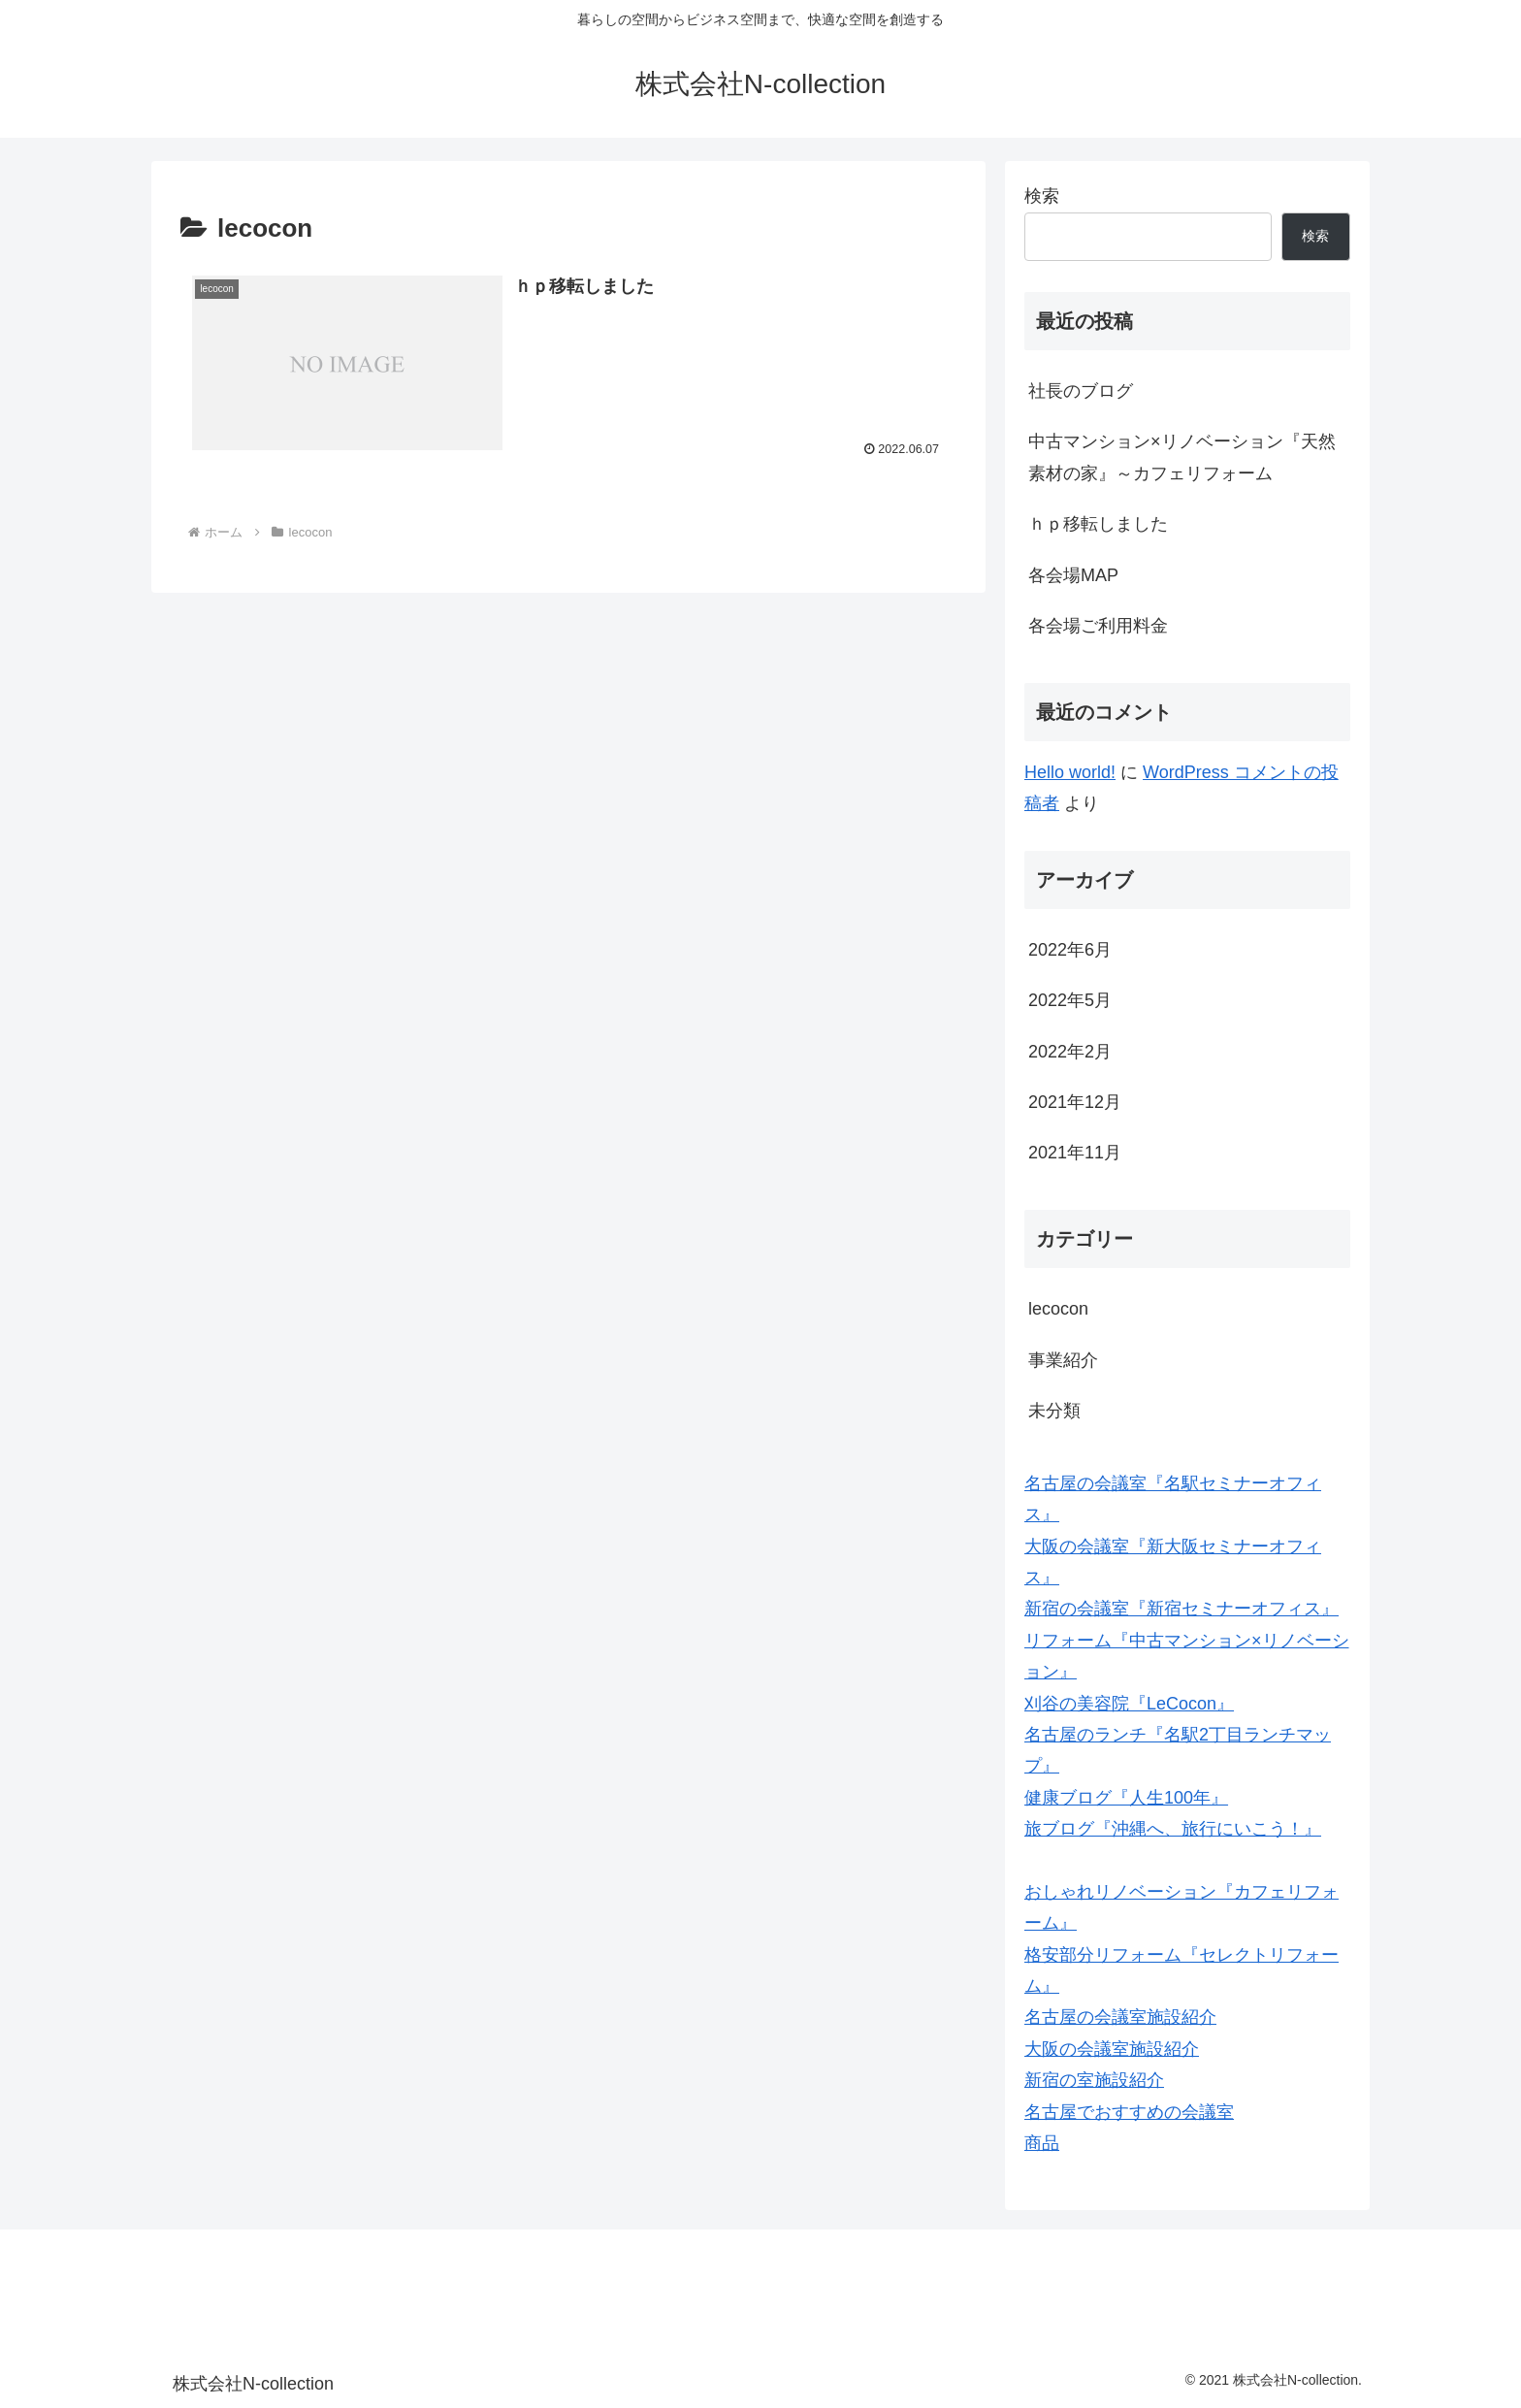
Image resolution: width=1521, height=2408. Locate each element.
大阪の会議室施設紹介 (1111, 2049)
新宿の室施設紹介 (1094, 2080)
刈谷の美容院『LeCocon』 (1129, 1703)
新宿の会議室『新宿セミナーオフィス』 (1181, 1608)
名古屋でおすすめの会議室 (1129, 2112)
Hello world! (1070, 772)
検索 (1041, 196)
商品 (1041, 2143)
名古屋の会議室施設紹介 (1120, 2017)
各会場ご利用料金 (1098, 625)
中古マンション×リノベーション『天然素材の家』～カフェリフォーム (1182, 457)
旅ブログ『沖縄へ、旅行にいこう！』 (1172, 1829)
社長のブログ (1080, 391)
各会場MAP (1073, 575)
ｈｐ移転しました (1098, 524)
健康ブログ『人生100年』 (1126, 1797)
